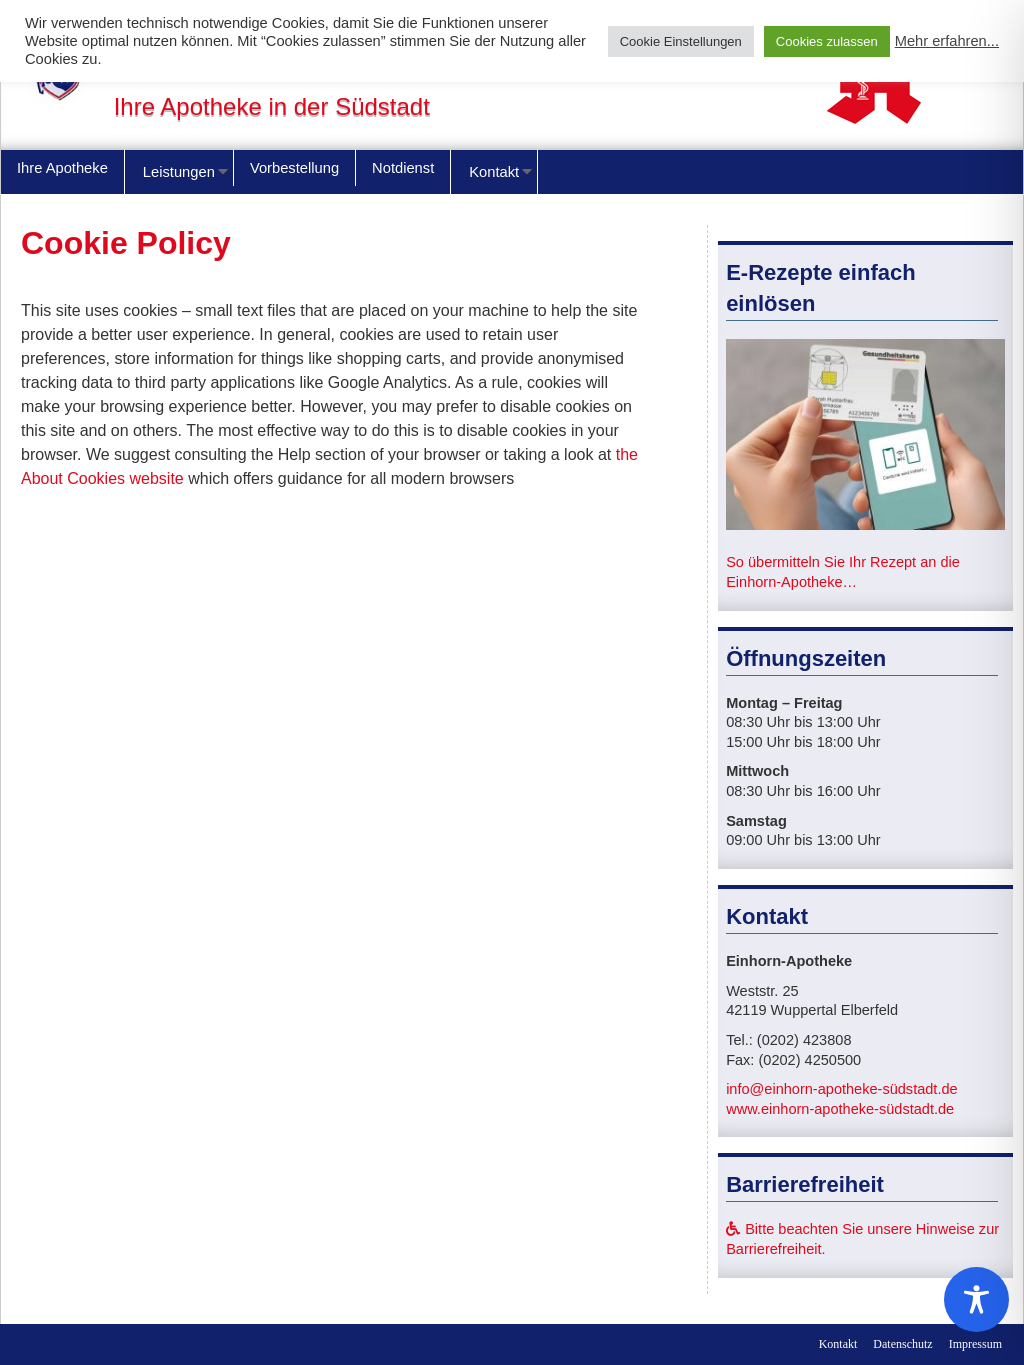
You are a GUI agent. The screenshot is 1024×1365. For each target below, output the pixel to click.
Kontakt (494, 172)
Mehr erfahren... (947, 41)
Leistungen (179, 172)
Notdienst (403, 168)
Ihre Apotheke (62, 168)
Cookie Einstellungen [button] (681, 41)
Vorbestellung (294, 168)
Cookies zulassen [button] (827, 41)
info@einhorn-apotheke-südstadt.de (842, 1089)
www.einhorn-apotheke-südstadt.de (840, 1109)
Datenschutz (902, 1344)
